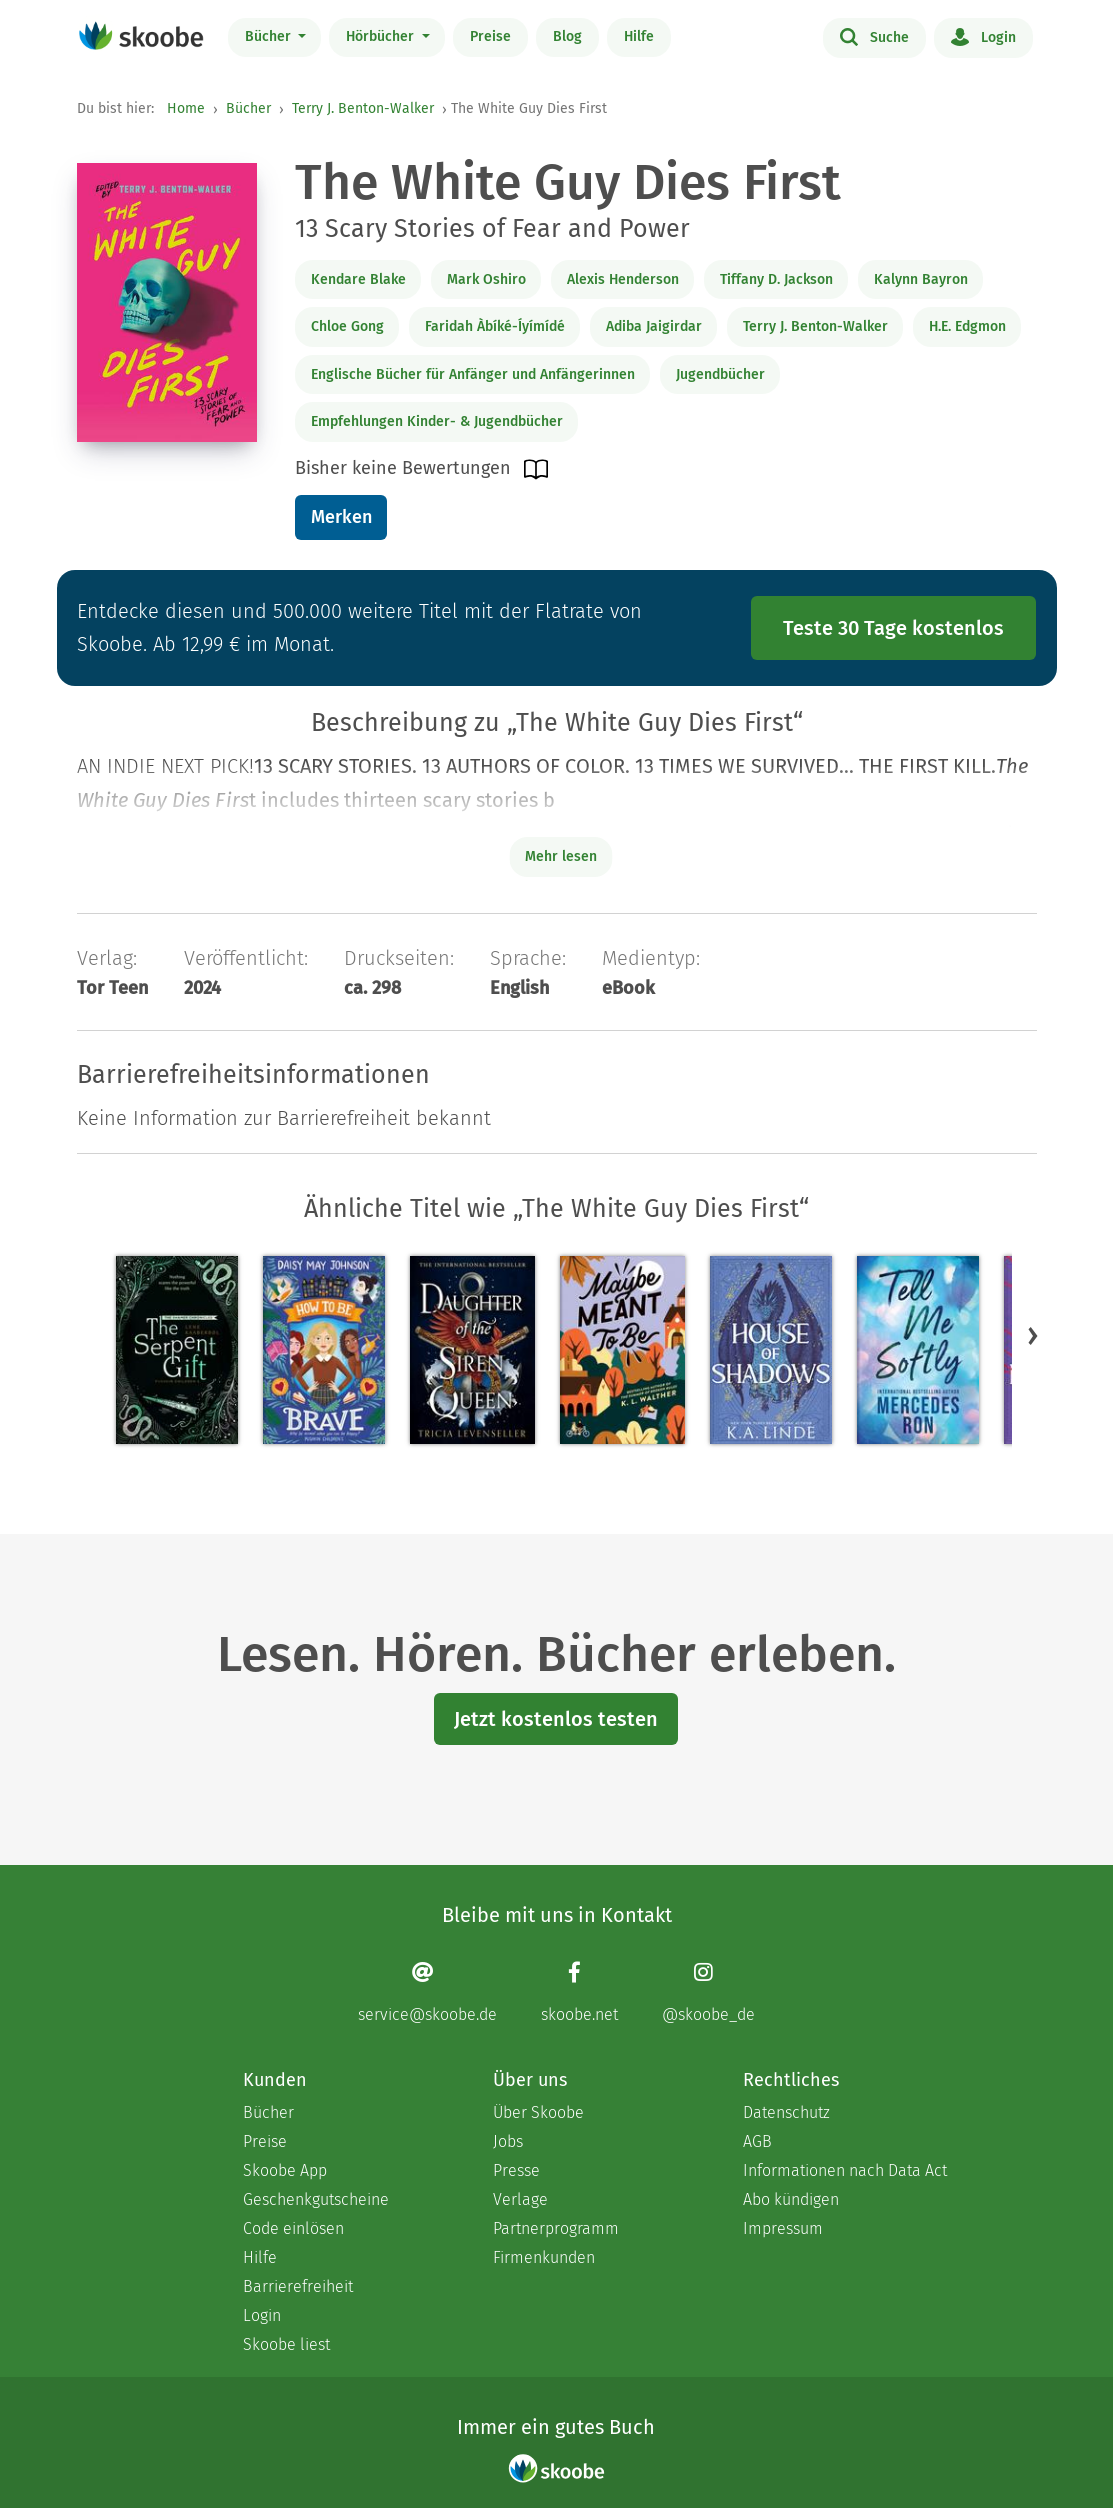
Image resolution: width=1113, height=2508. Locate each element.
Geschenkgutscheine (316, 2199)
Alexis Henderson (623, 279)
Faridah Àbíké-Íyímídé (495, 326)
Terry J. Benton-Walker (363, 108)
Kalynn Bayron (921, 279)
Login (983, 36)
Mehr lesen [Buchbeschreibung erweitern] (561, 856)
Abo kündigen (791, 2199)
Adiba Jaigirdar (654, 326)
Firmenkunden (544, 2257)
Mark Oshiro (486, 279)
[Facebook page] (579, 1992)
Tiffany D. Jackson (776, 279)
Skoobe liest (286, 2344)
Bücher (270, 36)
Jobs (508, 2141)
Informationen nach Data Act (845, 2170)
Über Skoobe (538, 2112)
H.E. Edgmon (967, 326)
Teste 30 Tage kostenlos (893, 628)
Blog (567, 36)
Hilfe (639, 36)
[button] (1033, 1336)
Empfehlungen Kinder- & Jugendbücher (437, 421)
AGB (757, 2141)
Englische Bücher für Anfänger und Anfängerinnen (473, 374)
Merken (341, 517)
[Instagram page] (708, 1992)
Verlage (520, 2199)
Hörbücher (382, 36)
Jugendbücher (720, 374)
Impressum (783, 2228)
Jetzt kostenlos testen (556, 1719)
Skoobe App (285, 2170)
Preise (490, 36)
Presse (516, 2170)
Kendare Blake (358, 279)
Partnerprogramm (556, 2228)
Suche (874, 36)
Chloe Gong (347, 326)
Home (186, 108)
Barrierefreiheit (298, 2286)
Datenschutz (786, 2112)
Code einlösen (293, 2228)
